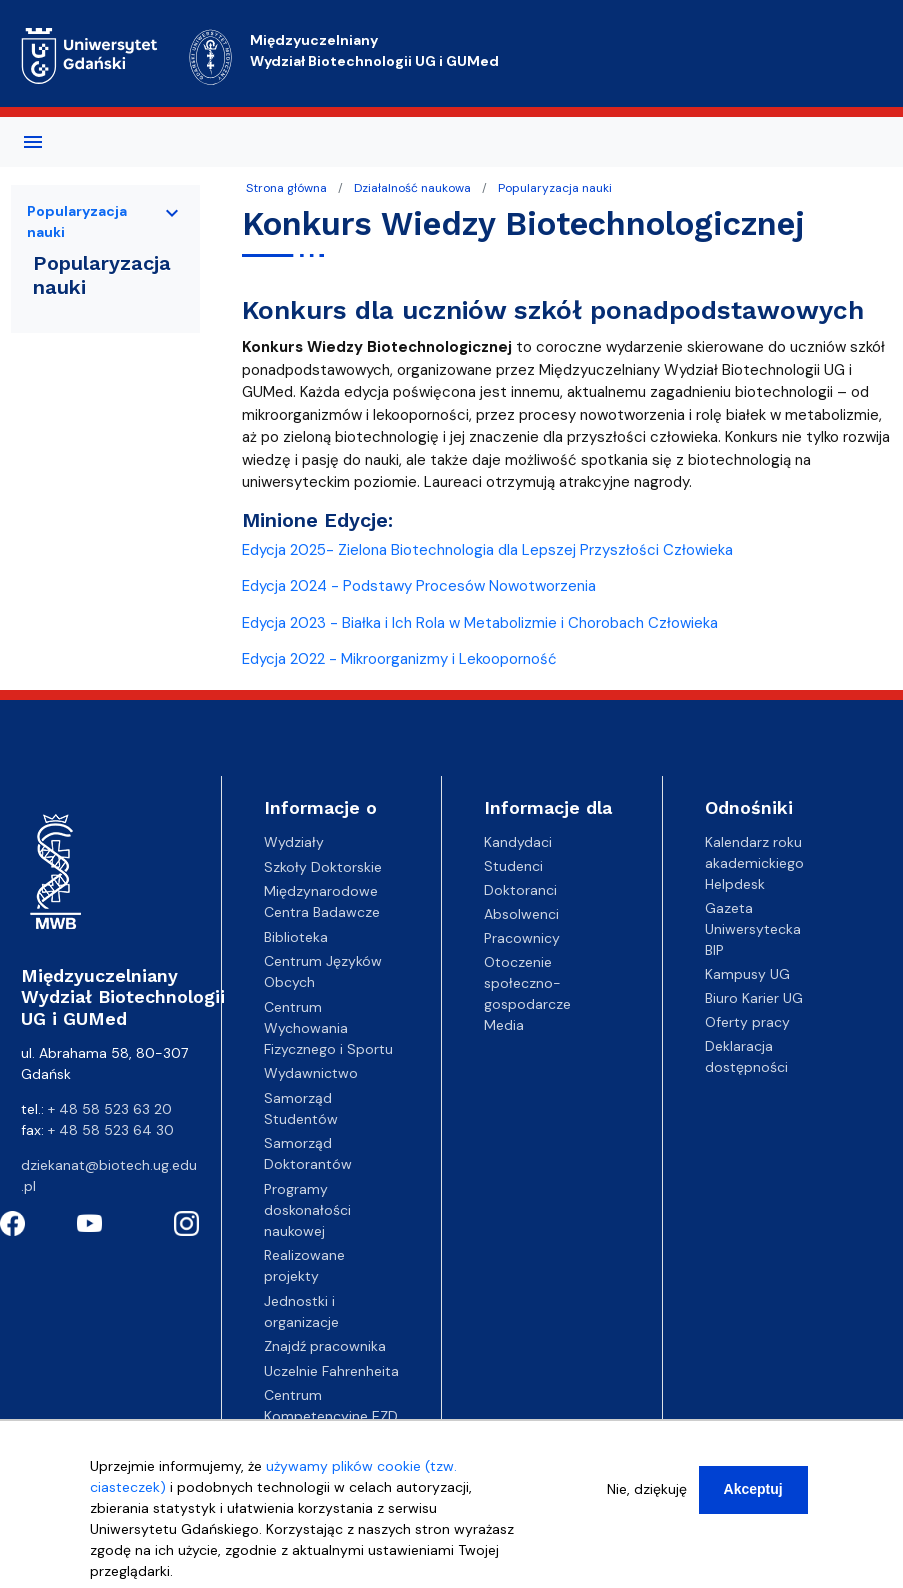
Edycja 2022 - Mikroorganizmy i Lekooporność (399, 659)
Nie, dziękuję (647, 1497)
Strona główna (286, 188)
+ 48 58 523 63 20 (110, 1109)
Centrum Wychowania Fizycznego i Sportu (328, 1028)
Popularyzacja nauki (555, 188)
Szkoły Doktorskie (323, 867)
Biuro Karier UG (754, 998)
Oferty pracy (747, 1022)
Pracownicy (522, 938)
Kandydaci (518, 842)
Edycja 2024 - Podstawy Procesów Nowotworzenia (419, 586)
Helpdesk (735, 884)
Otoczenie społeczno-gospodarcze (527, 983)
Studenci (513, 866)
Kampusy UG (747, 974)
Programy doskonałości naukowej (307, 1210)
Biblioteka (296, 937)
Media (504, 1025)
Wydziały (294, 842)
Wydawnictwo (311, 1073)
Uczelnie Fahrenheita (331, 1371)
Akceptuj (753, 1497)
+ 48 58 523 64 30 (111, 1130)
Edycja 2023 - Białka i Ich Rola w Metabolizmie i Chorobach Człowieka (480, 623)
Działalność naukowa (412, 188)
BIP (714, 950)
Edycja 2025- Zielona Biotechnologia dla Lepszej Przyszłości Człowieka (487, 550)
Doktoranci (520, 890)
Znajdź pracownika (325, 1346)
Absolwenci (521, 914)
